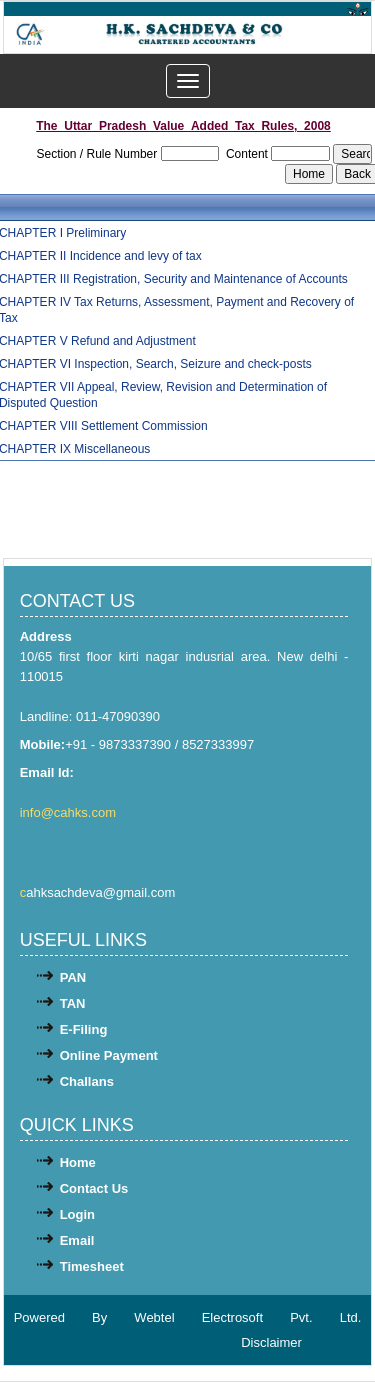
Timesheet (92, 1266)
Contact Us (94, 1188)
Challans (87, 1081)
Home (78, 1162)
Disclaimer (271, 1342)
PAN (73, 977)
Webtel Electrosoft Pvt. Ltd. (247, 1317)
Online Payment (109, 1055)
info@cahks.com (70, 812)
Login (77, 1214)
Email (77, 1240)
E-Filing (84, 1029)
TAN (73, 1003)
